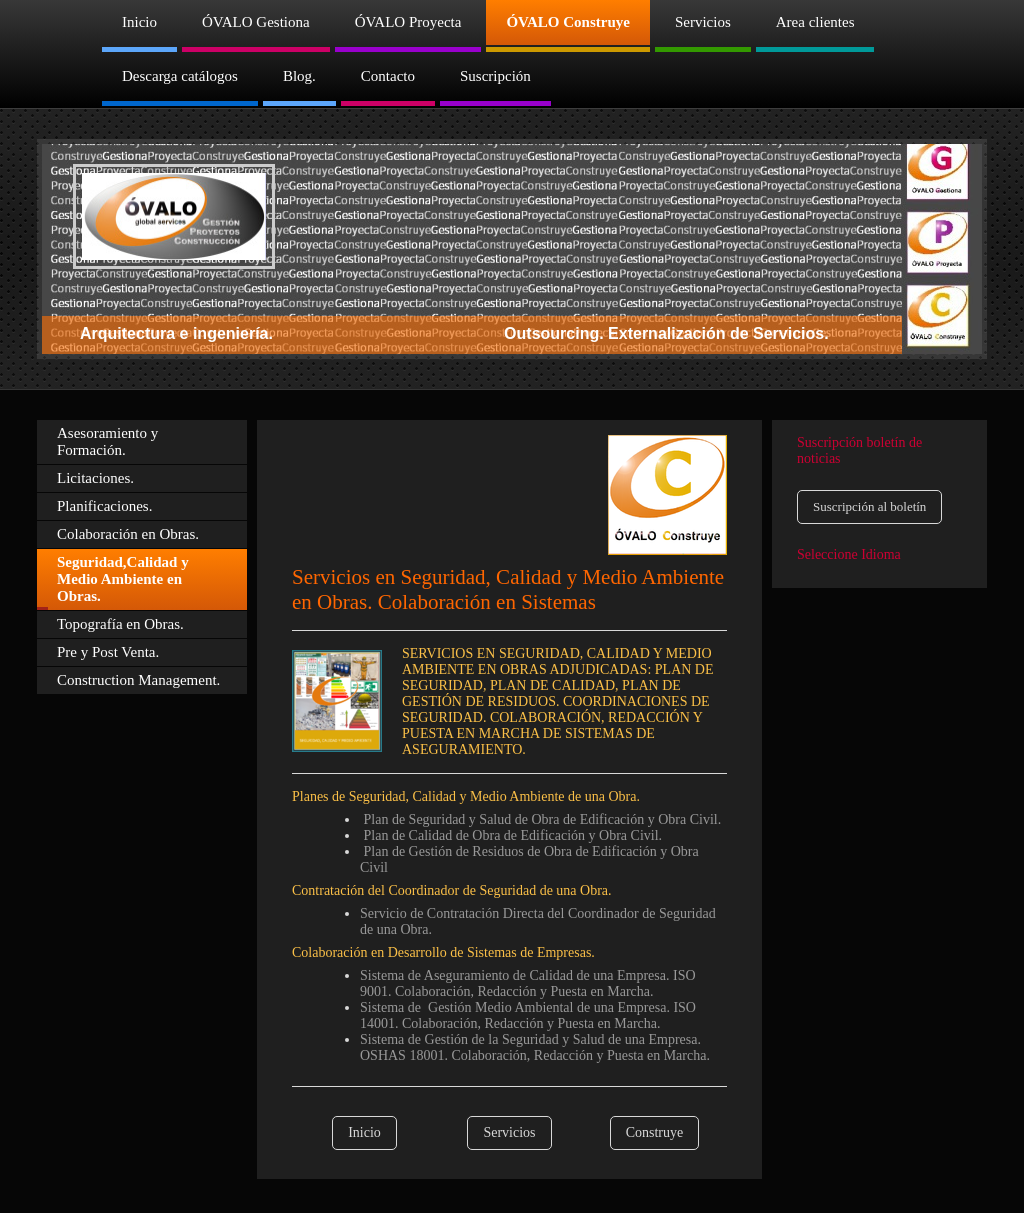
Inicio (364, 1132)
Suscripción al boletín (869, 506)
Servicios (509, 1132)
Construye (655, 1132)
